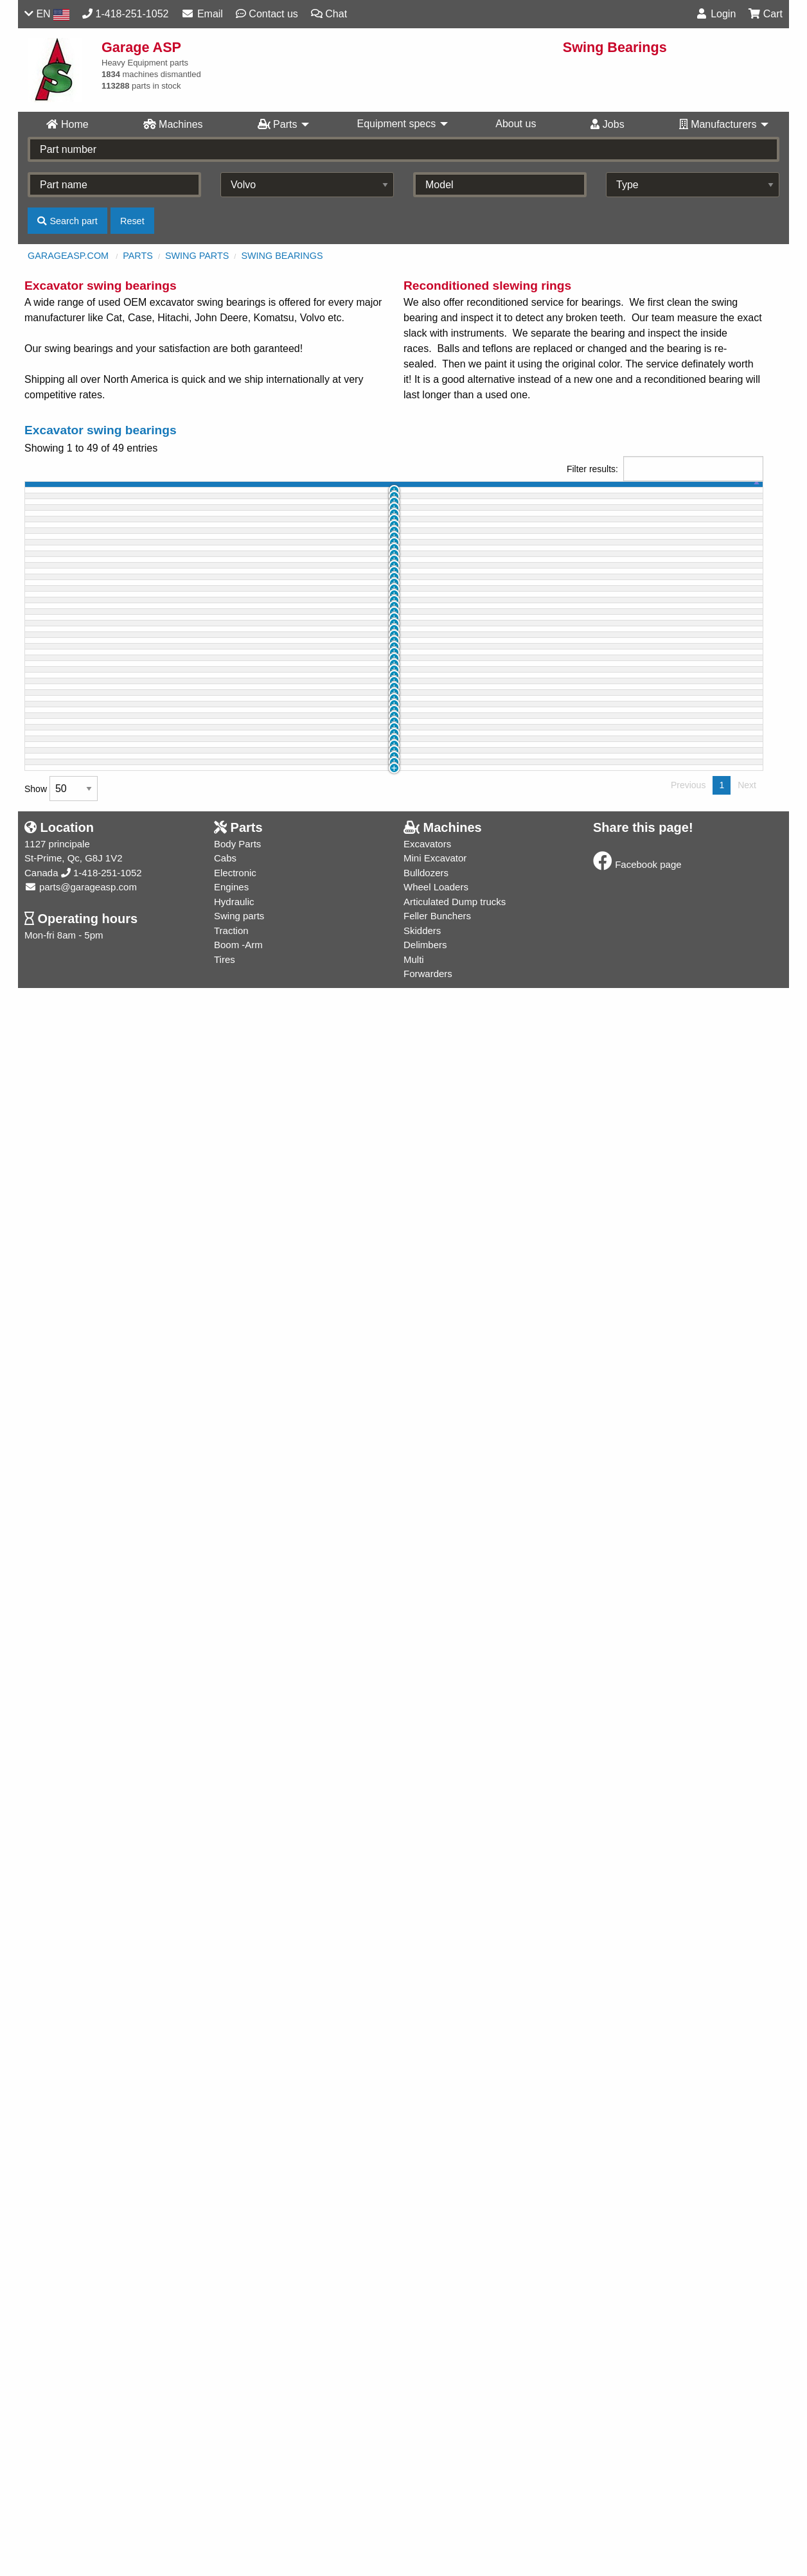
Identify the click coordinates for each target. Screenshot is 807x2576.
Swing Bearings (282, 256)
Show (61, 2376)
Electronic (235, 2460)
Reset (132, 221)
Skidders (422, 2518)
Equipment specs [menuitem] (396, 123)
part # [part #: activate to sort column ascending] (390, 491)
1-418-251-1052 (101, 2460)
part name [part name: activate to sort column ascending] (267, 491)
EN (46, 14)
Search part (67, 221)
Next (747, 2373)
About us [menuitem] (515, 123)
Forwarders (428, 2561)
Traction (231, 2518)
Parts (138, 256)
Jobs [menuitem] (607, 124)
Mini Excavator (435, 2445)
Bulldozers (426, 2460)
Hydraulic (234, 2489)
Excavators (427, 2431)
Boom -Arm (238, 2532)
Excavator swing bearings (100, 430)
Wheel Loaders (436, 2474)
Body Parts (237, 2431)
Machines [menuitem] (173, 124)
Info (721, 521)
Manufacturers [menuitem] (718, 124)
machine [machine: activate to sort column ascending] (159, 491)
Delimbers (425, 2532)
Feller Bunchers (437, 2503)
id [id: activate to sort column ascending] (88, 491)
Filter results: (665, 468)
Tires (224, 2547)
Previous (688, 2373)
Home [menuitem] (67, 124)
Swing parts (197, 256)
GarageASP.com (68, 256)
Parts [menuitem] (277, 124)
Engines (231, 2474)
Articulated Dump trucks (455, 2489)
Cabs (225, 2445)
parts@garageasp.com (80, 2474)
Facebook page (637, 2452)
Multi (414, 2547)
